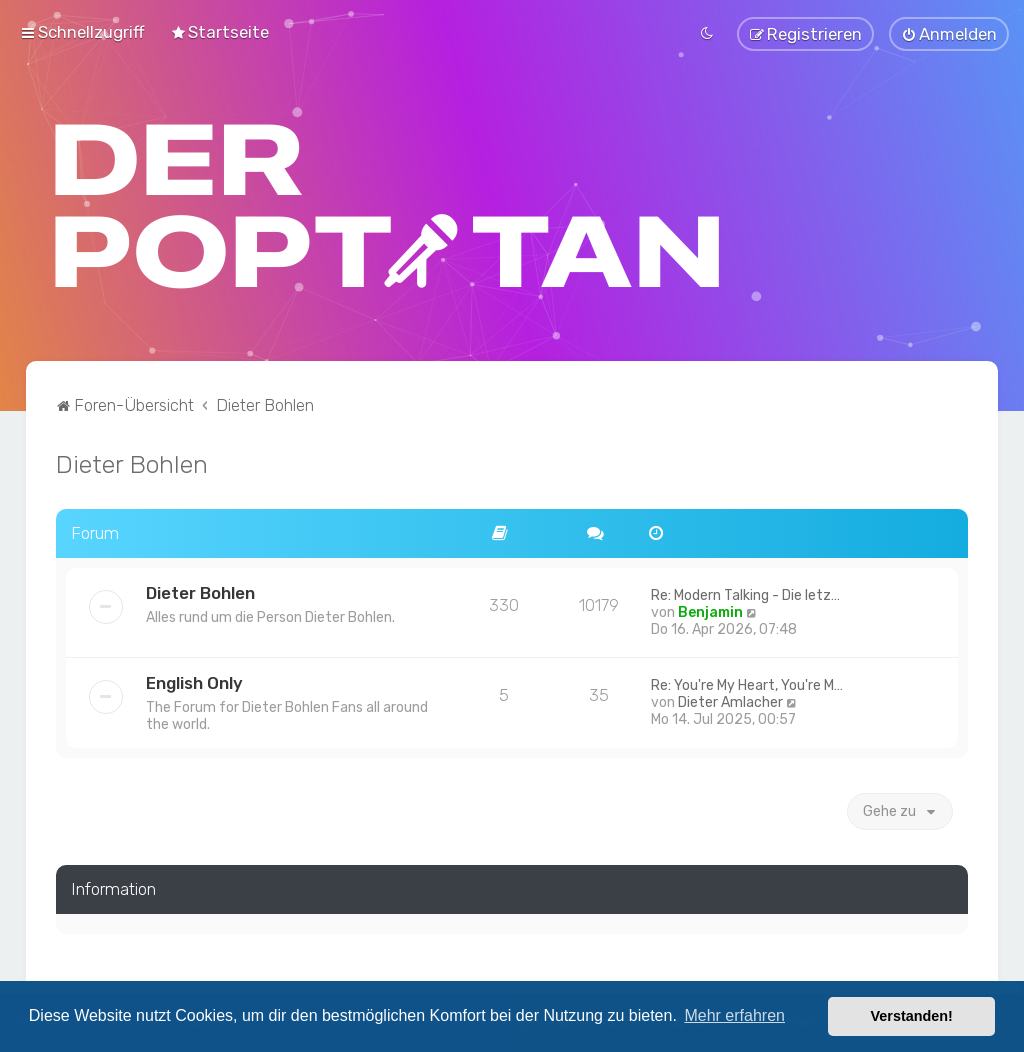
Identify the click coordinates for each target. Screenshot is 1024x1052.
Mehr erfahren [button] (734, 1015)
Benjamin (710, 610)
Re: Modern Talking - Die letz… (745, 593)
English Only (194, 681)
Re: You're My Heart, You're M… (747, 683)
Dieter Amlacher (730, 700)
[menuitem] (219, 32)
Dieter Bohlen (132, 462)
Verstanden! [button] (912, 1016)
